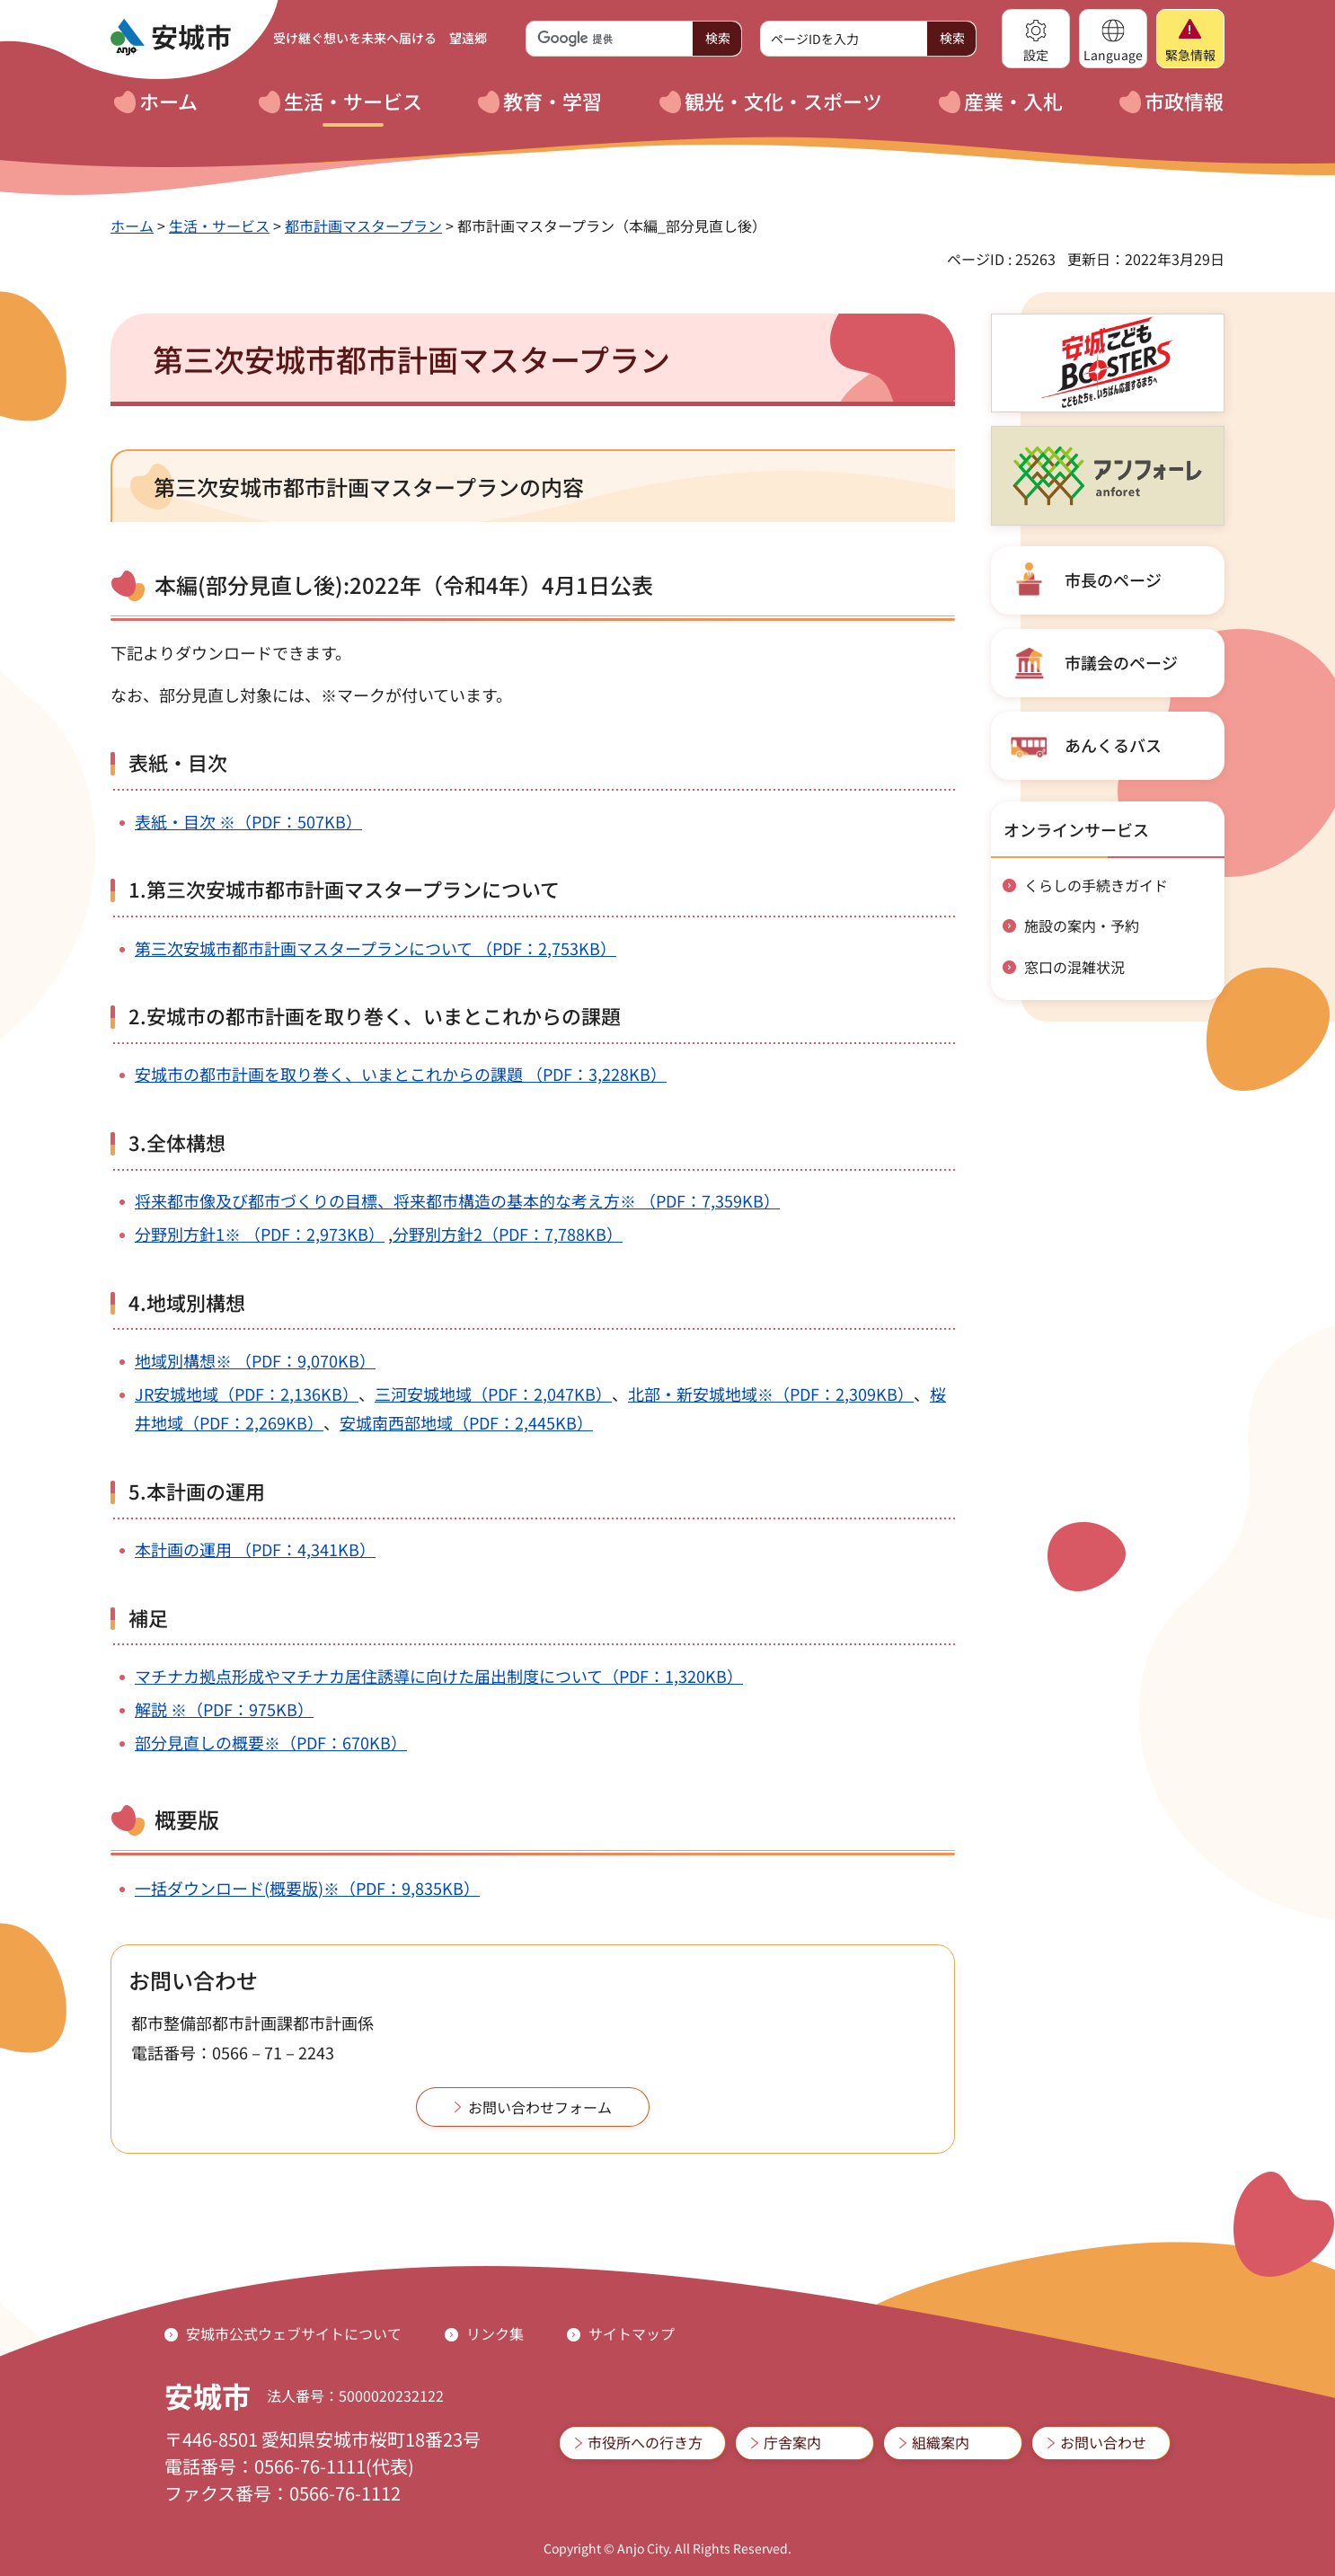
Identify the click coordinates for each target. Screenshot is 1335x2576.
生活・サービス (219, 225)
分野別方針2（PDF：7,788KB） (508, 1233)
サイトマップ (631, 2333)
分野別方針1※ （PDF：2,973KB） (260, 1233)
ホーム (132, 225)
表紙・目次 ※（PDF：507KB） (248, 821)
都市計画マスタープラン (363, 225)
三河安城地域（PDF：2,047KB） (493, 1393)
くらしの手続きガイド (1096, 885)
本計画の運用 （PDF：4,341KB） (255, 1549)
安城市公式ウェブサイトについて (294, 2333)
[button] (1036, 38)
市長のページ (1113, 579)
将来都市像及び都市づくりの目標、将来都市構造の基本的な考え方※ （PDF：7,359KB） (457, 1200)
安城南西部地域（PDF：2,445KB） (466, 1422)
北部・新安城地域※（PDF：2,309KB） (771, 1393)
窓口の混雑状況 (1074, 967)
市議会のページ (1121, 662)
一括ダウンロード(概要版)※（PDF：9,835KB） (307, 1887)
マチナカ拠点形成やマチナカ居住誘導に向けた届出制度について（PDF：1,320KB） (439, 1675)
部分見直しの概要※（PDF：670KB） (271, 1742)
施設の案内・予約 (1081, 925)
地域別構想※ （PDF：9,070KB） (255, 1360)
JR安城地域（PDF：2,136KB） (246, 1393)
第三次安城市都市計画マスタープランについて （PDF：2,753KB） (375, 948)
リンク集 (495, 2333)
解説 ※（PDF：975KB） (224, 1709)
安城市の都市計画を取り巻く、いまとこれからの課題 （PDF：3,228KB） (401, 1073)
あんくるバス (1113, 745)
